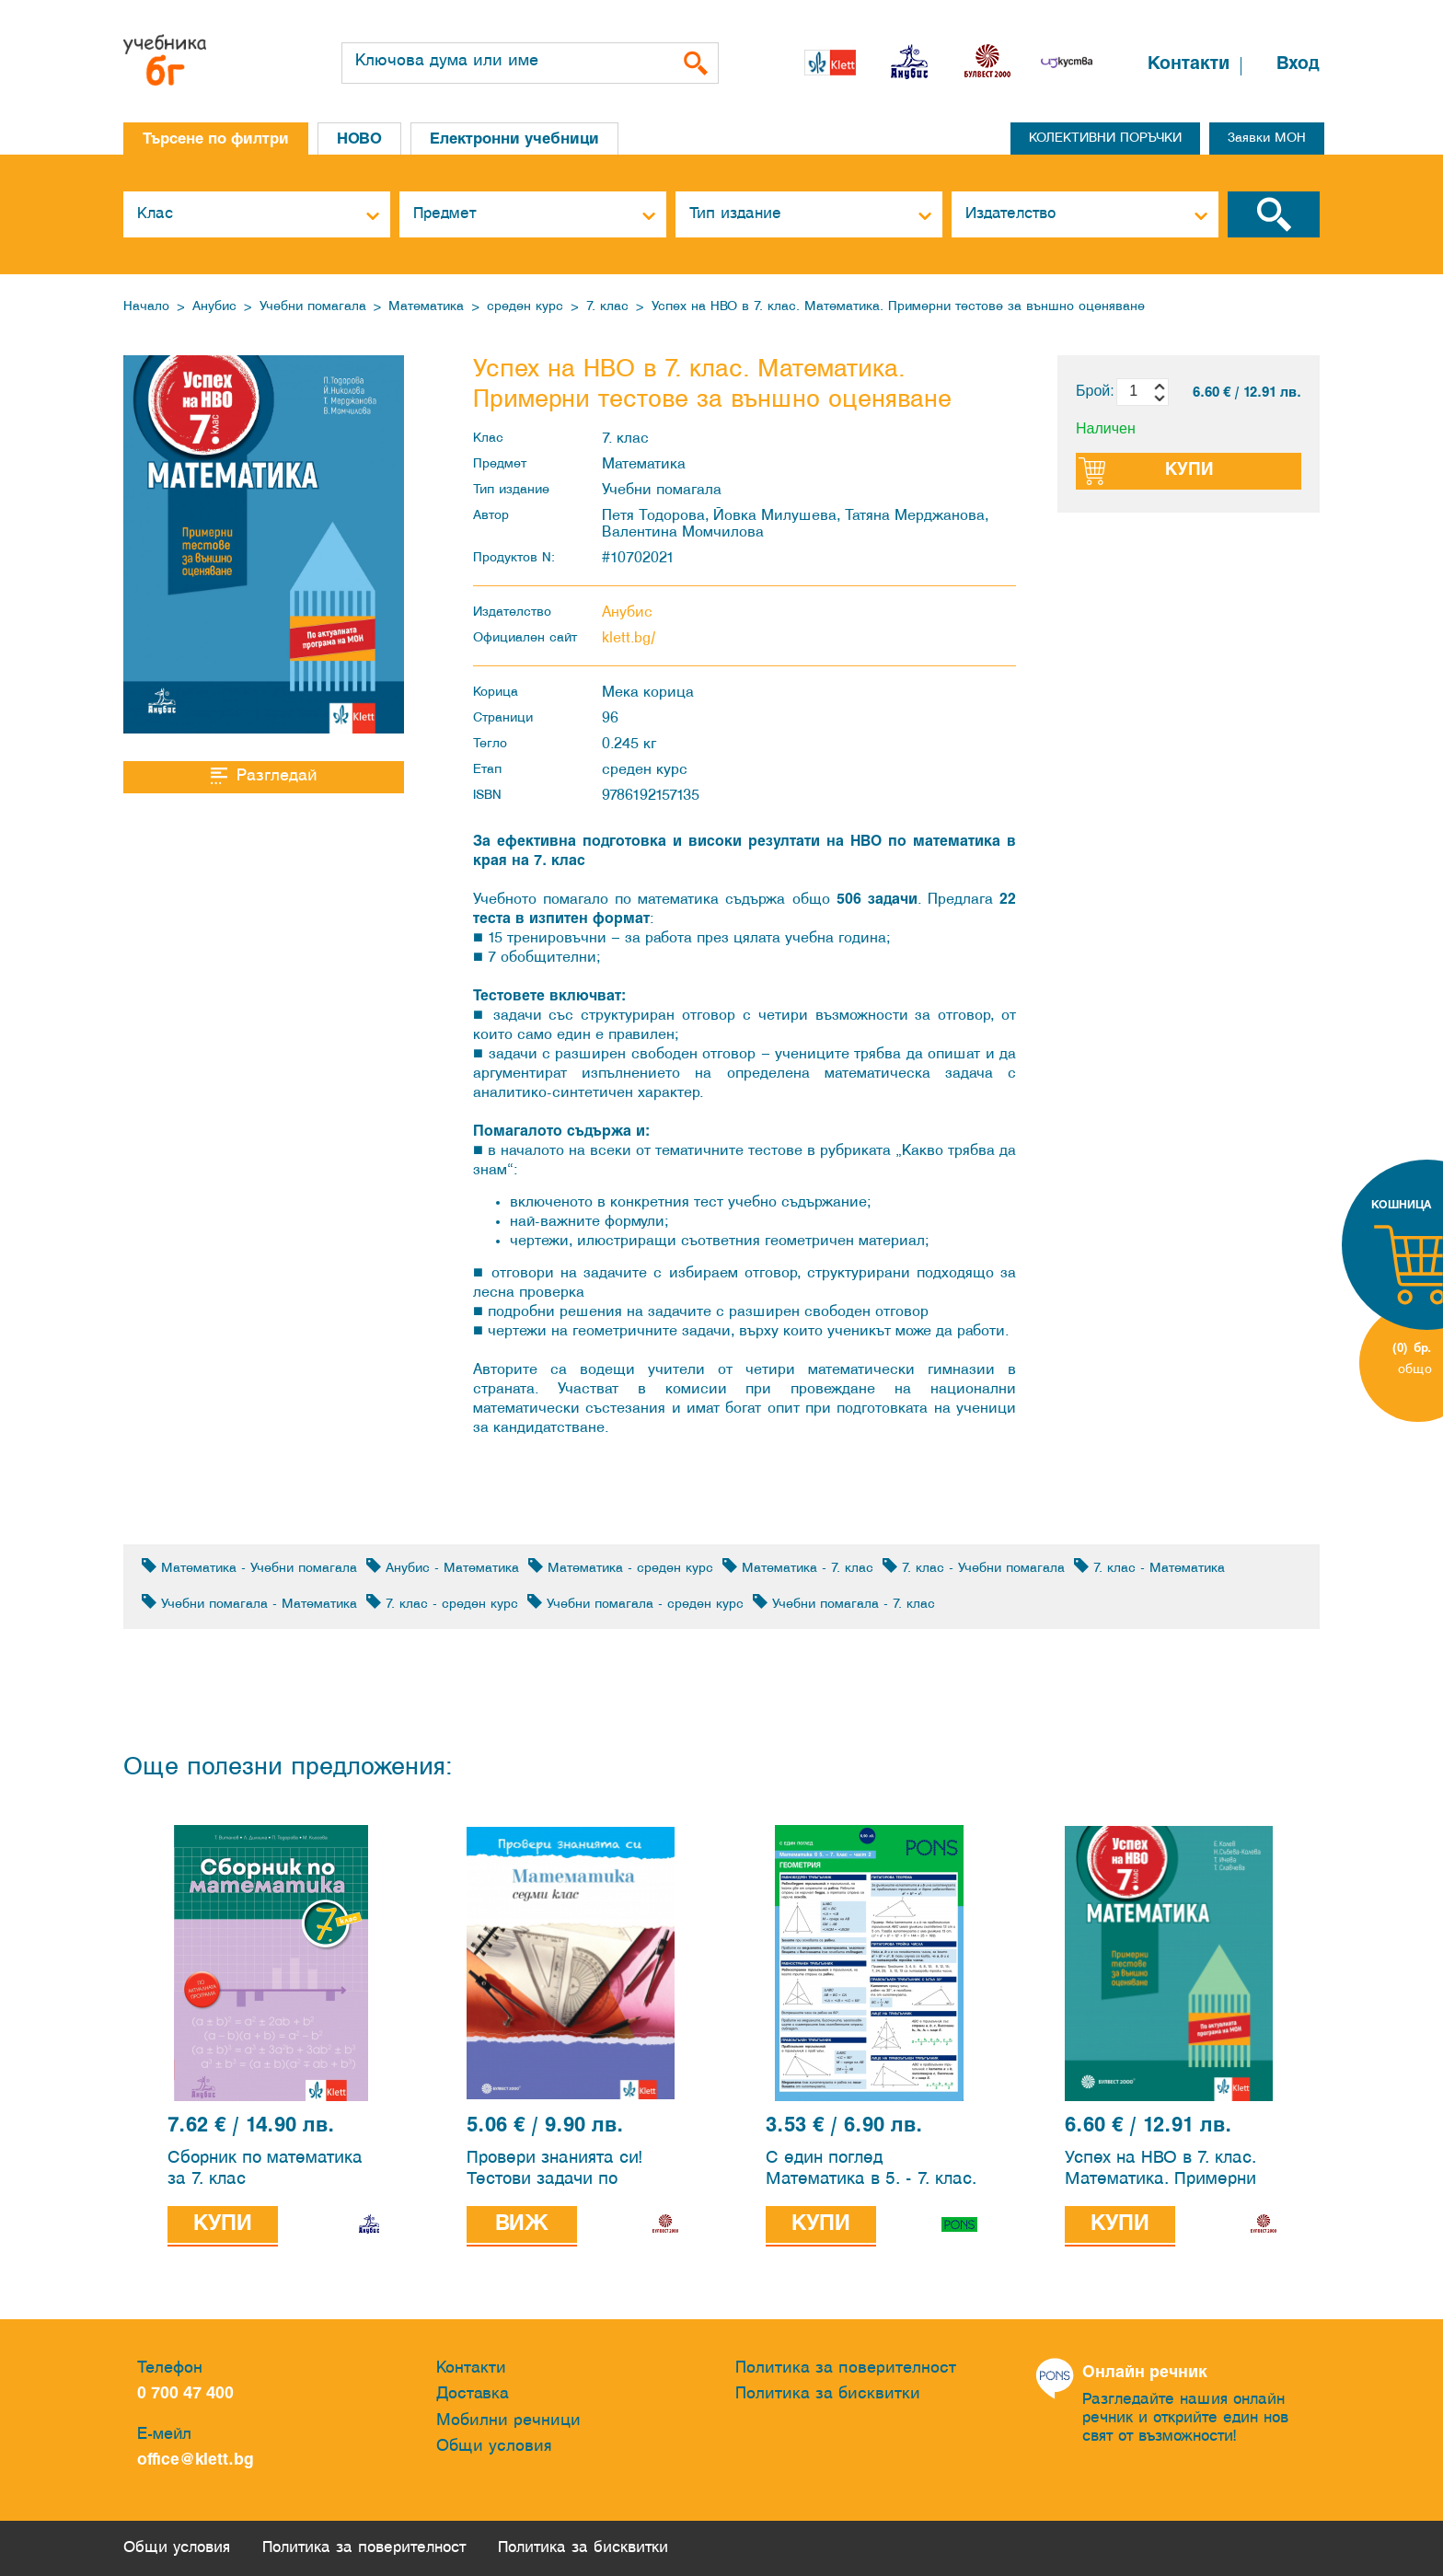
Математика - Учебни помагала (249, 1567)
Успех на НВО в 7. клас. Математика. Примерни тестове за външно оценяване (898, 307)
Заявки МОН (1267, 138)
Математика (426, 307)
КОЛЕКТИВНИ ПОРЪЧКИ (1105, 138)
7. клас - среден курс (442, 1603)
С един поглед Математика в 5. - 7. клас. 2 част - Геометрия (871, 2171)
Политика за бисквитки (827, 2394)
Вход (1298, 64)
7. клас (607, 307)
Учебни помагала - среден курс (635, 1603)
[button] (1110, 66)
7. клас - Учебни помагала (974, 1567)
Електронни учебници (514, 139)
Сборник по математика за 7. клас (265, 2169)
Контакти (1188, 64)
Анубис (214, 307)
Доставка (472, 2394)
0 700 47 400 (190, 2394)
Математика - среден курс (620, 1567)
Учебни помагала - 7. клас (844, 1603)
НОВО (359, 139)
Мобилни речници (508, 2421)
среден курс (525, 307)
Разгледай (264, 776)
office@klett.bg (195, 2460)
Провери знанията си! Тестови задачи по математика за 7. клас (556, 2171)
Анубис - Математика (442, 1567)
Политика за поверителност (845, 2368)
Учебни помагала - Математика (249, 1603)
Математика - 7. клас (797, 1567)
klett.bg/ (629, 638)
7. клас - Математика (1149, 1567)
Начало (146, 307)
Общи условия (494, 2447)
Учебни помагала (313, 307)
